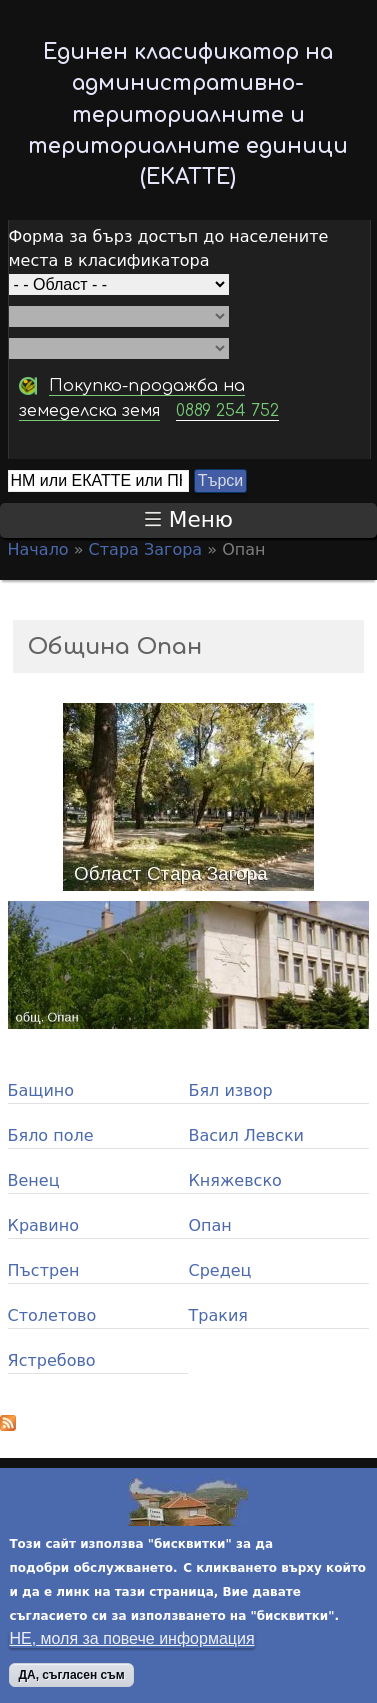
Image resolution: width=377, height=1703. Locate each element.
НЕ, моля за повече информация (131, 1642)
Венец (34, 1180)
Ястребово (52, 1360)
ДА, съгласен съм (71, 1679)
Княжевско (234, 1180)
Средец (219, 1270)
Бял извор (230, 1090)
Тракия (217, 1315)
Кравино (43, 1225)
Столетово (52, 1315)
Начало (38, 549)
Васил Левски (245, 1135)
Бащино (41, 1090)
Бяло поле (51, 1135)
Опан (209, 1225)
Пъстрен (44, 1270)
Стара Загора (146, 549)
